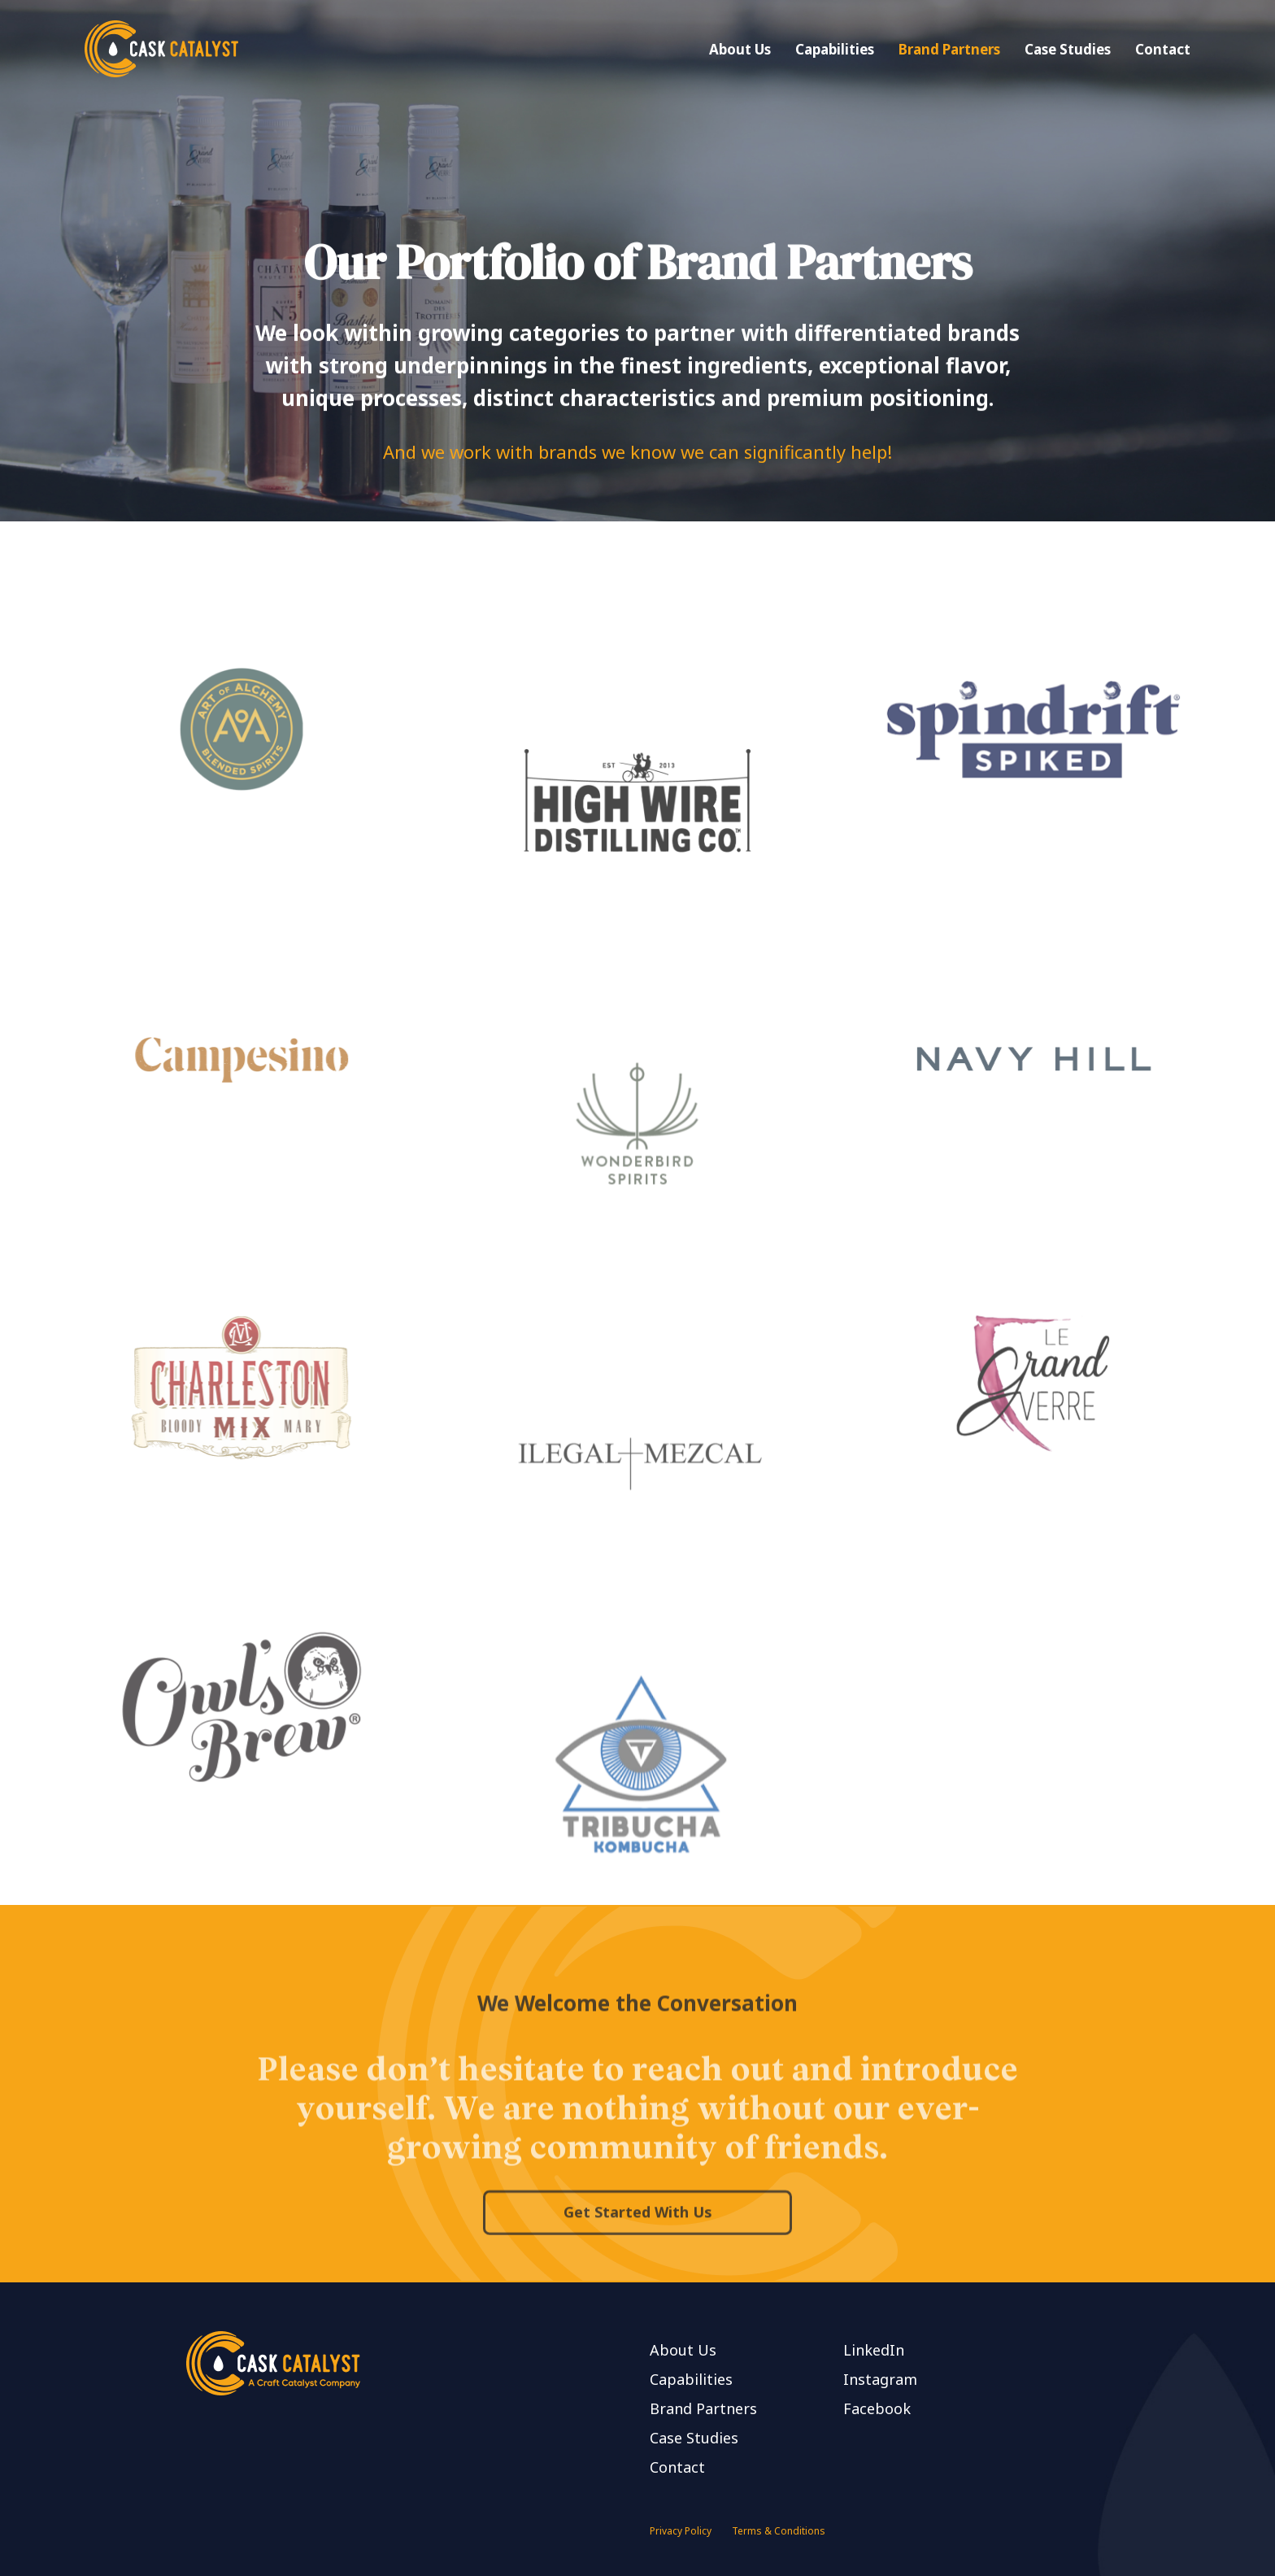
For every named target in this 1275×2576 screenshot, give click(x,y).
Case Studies (1068, 49)
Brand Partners (949, 49)
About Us (740, 49)
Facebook (877, 2408)
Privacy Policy (680, 2531)
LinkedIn (873, 2350)
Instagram (880, 2379)
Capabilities (834, 49)
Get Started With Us (638, 2259)
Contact (1162, 49)
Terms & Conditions (778, 2531)
